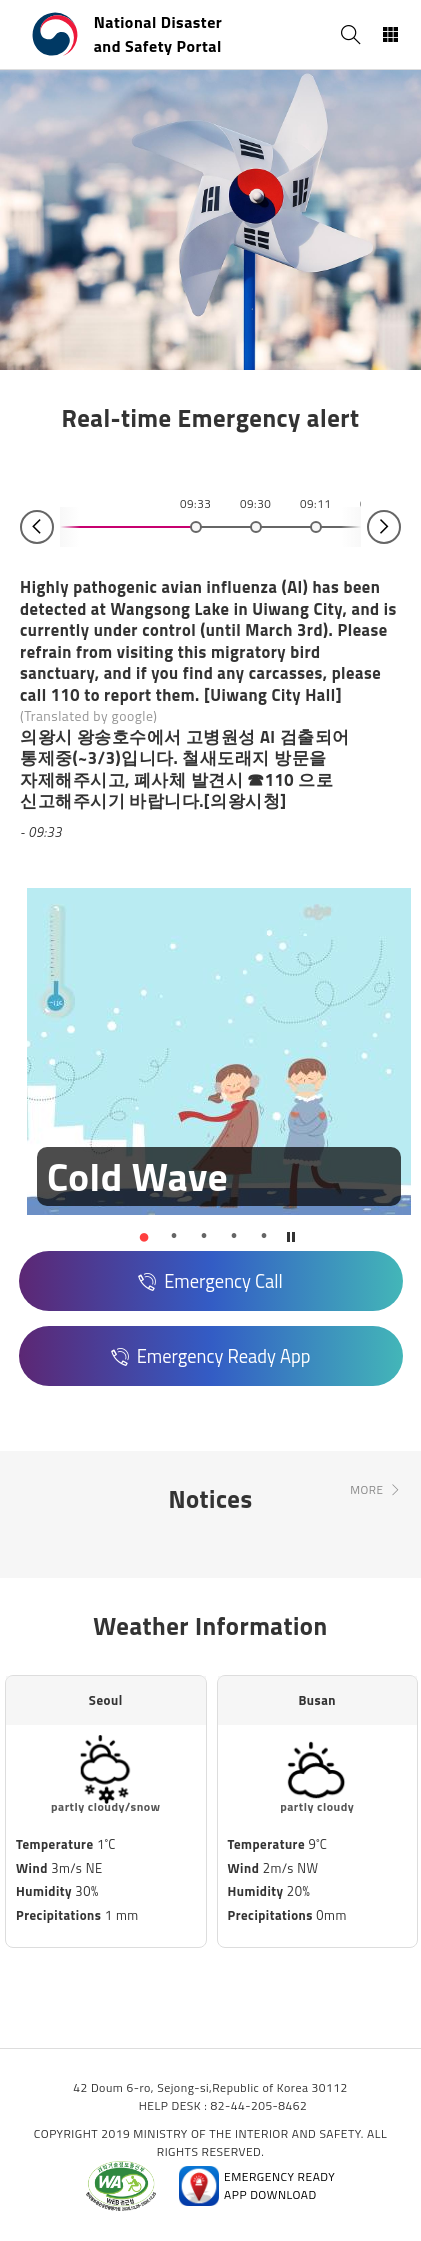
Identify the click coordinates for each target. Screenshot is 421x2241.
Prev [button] (37, 527)
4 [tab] (234, 1236)
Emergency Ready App (224, 1356)
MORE (366, 1490)
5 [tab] (264, 1236)
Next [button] (384, 527)
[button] (144, 1236)
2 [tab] (174, 1236)
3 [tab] (204, 1236)
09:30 (255, 504)
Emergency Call (223, 1281)
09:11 (315, 504)
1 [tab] (144, 1236)
